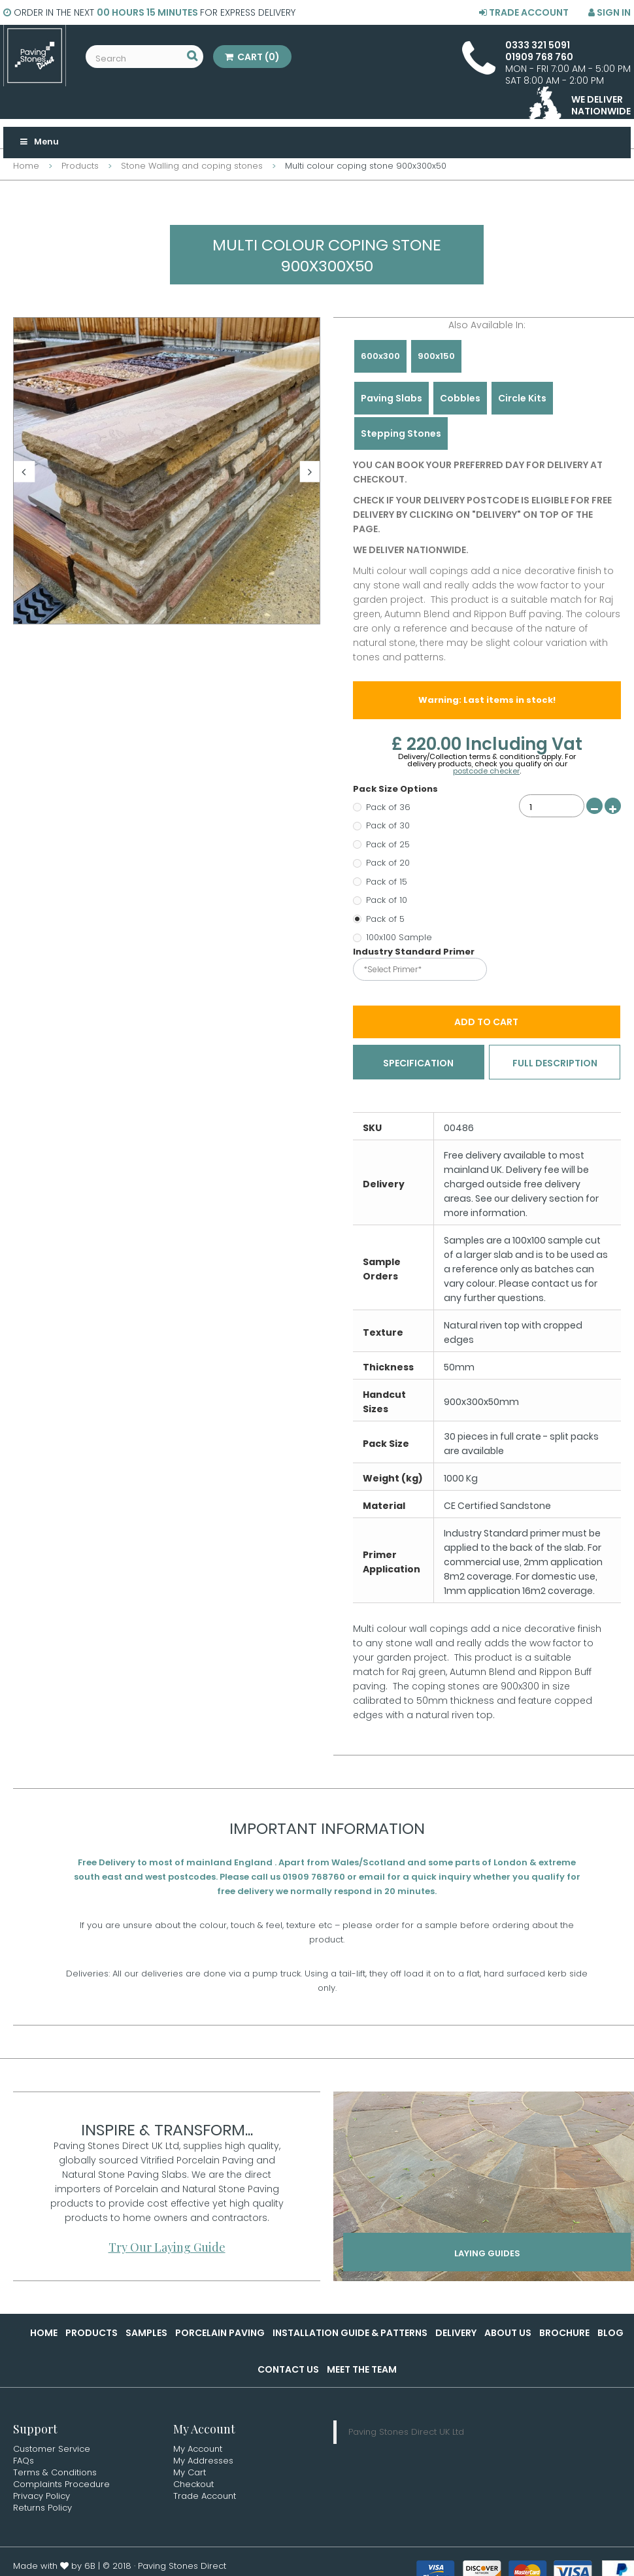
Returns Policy (42, 2509)
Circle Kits (522, 398)
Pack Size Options (396, 789)
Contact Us (288, 2370)
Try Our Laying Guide (166, 2248)
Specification (418, 1063)
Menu (38, 141)
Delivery (455, 2334)
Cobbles (460, 398)
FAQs (23, 2462)
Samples (146, 2334)
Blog (610, 2334)
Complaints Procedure (61, 2485)
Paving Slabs (391, 398)
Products (91, 2334)
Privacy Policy (41, 2497)
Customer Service (51, 2450)
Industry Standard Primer (414, 952)
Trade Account (524, 12)
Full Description (554, 1063)
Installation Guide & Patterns (350, 2334)
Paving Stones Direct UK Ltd (406, 2433)
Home (44, 2334)
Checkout (193, 2485)
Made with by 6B (54, 2567)
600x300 (380, 356)
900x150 (436, 356)
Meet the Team (362, 2370)
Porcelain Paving (220, 2334)
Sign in (609, 12)
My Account (197, 2450)
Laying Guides (487, 2258)
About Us (507, 2334)
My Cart (189, 2473)
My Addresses (203, 2462)
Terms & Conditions (55, 2473)
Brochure (564, 2334)
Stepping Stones (401, 433)
